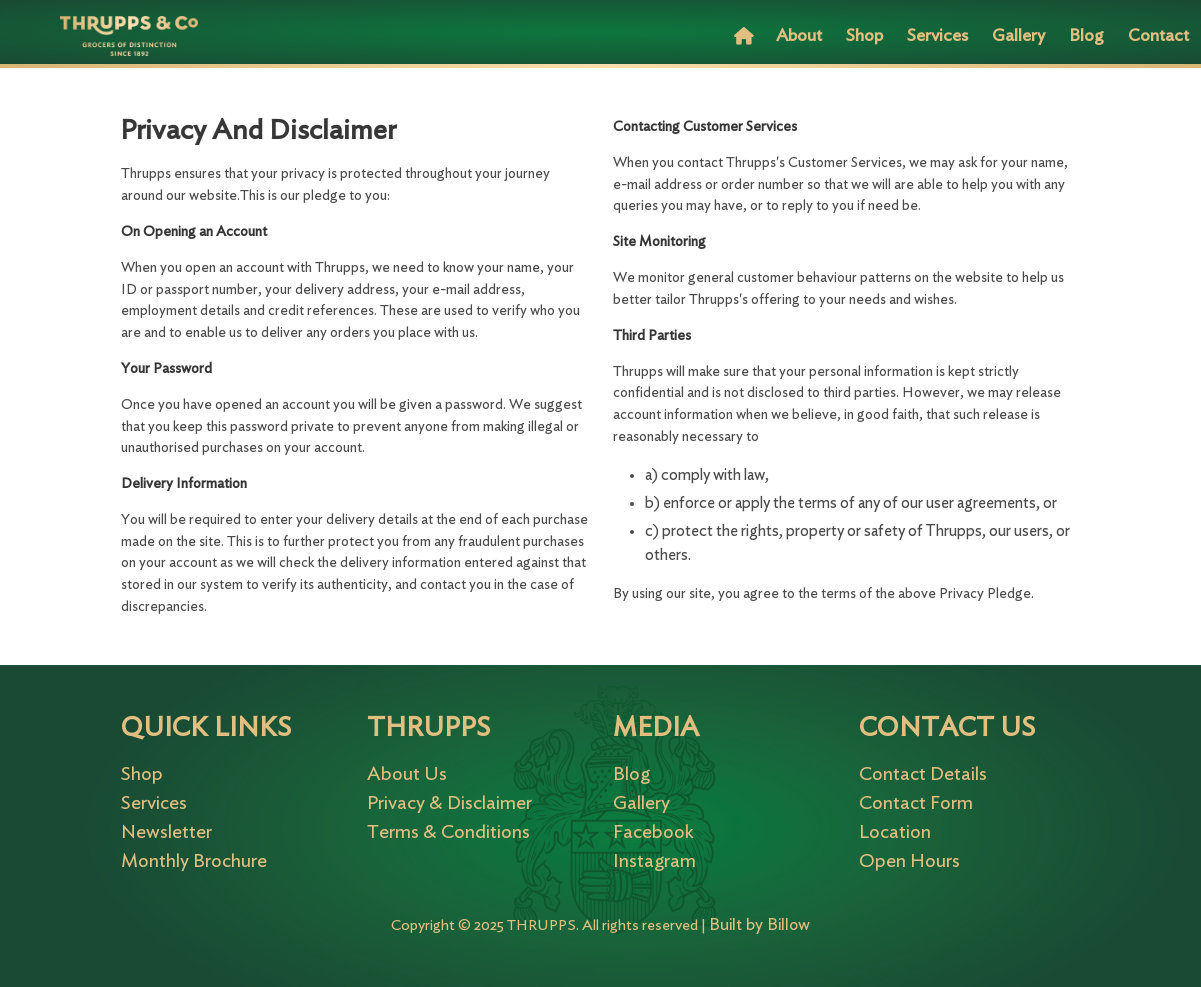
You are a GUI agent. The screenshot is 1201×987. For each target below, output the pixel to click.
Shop (864, 36)
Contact (1158, 36)
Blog (1086, 36)
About (799, 36)
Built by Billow (759, 924)
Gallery (1018, 36)
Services (937, 36)
